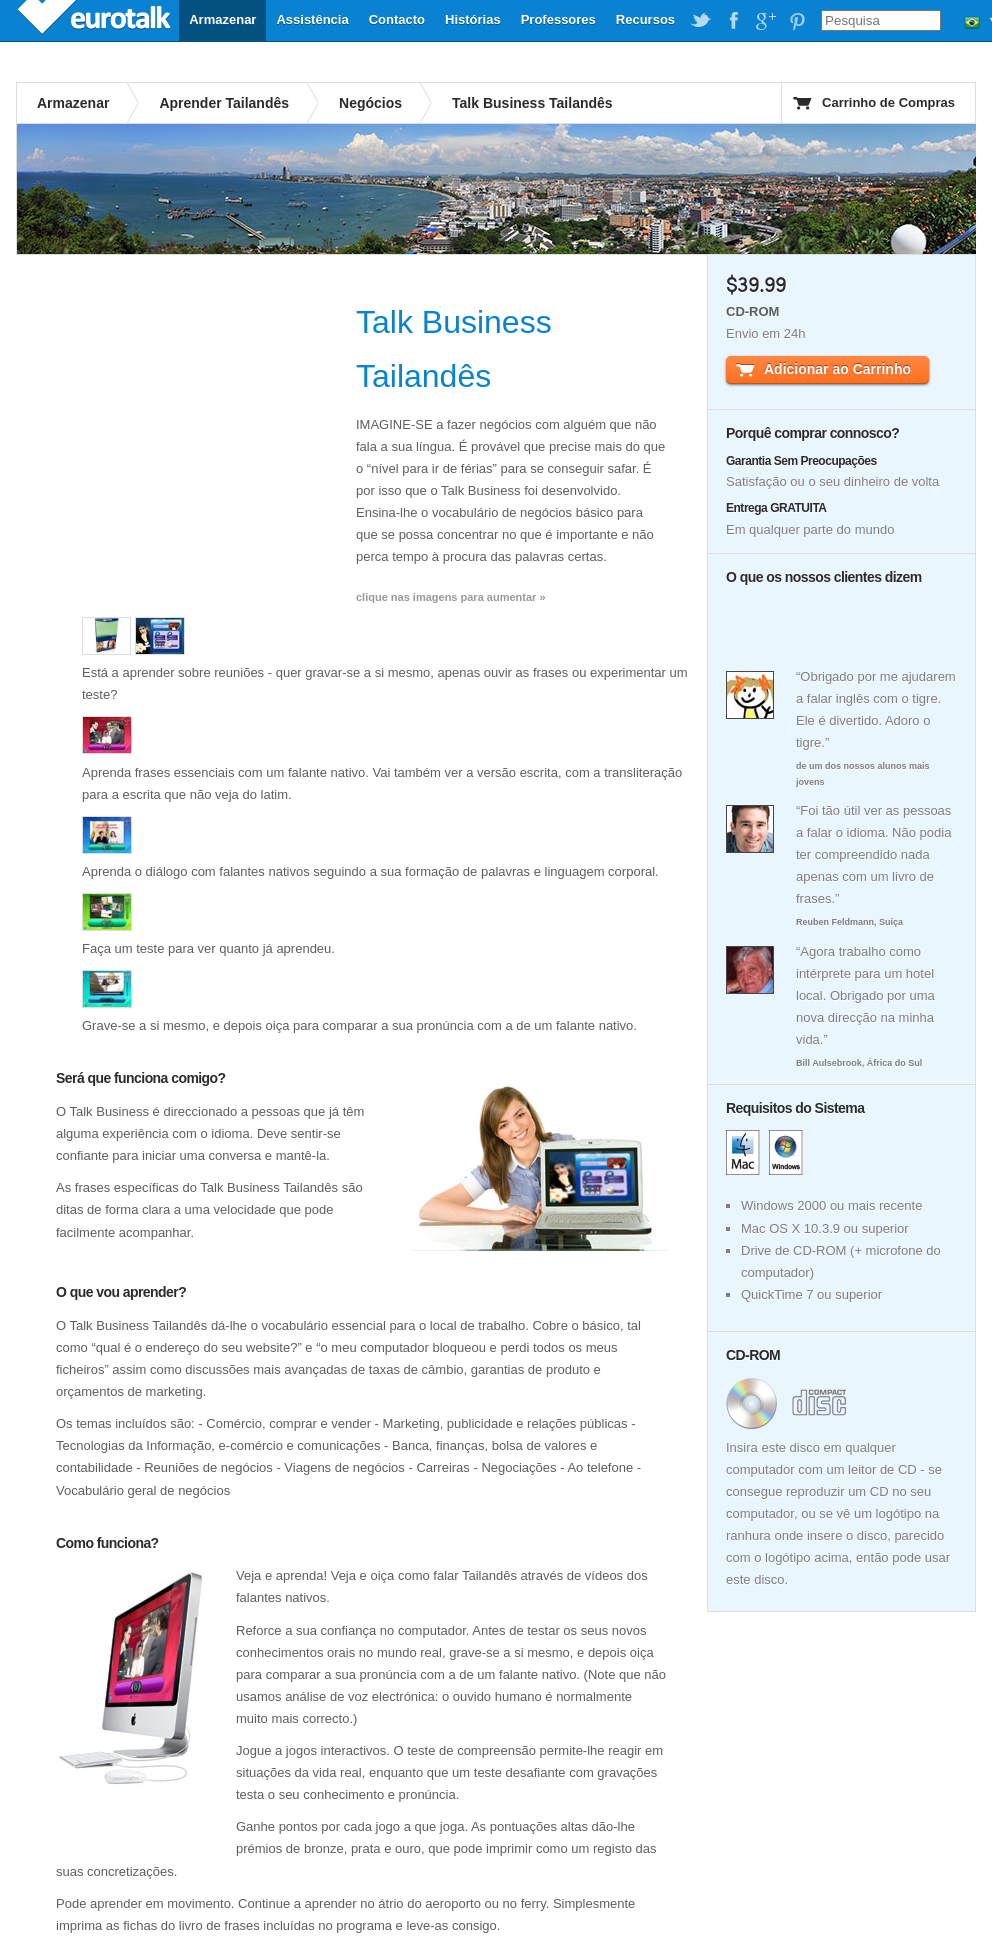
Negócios (370, 103)
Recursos (645, 19)
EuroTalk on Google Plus (765, 21)
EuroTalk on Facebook (733, 21)
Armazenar (222, 19)
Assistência (312, 19)
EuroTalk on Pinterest (797, 21)
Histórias (473, 19)
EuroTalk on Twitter (701, 21)
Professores (558, 19)
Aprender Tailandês (224, 103)
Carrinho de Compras (888, 102)
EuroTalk (96, 20)
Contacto (397, 19)
